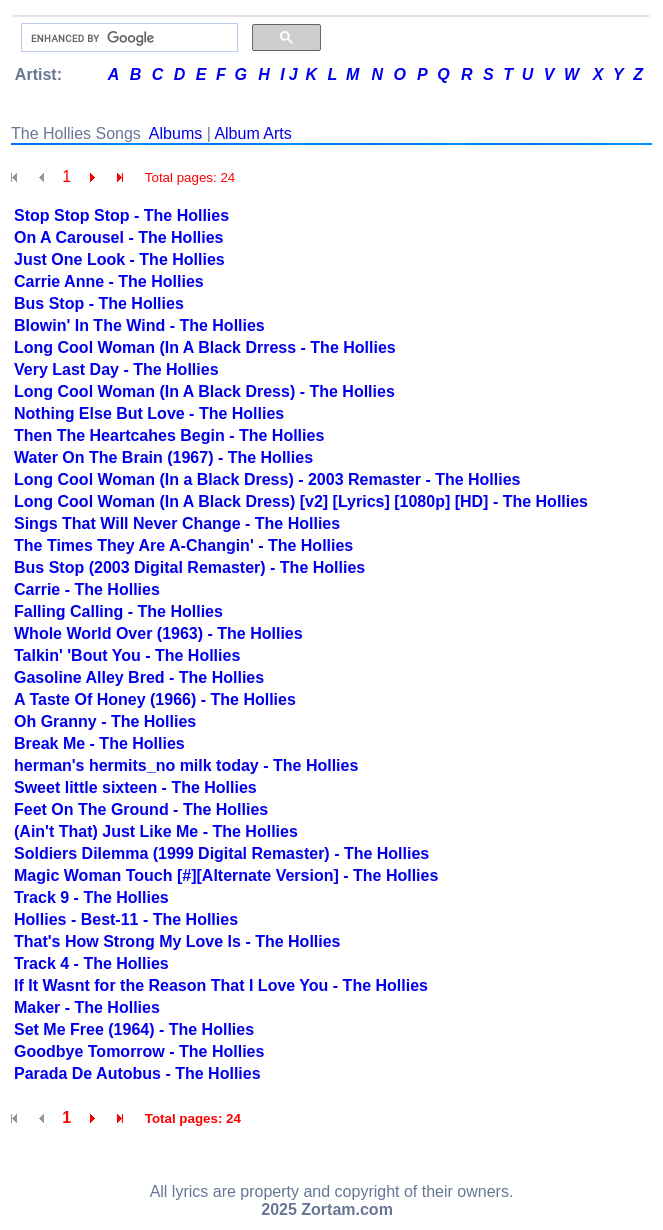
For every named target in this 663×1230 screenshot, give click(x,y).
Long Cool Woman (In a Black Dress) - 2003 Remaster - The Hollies (267, 479)
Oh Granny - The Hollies (105, 721)
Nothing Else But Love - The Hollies (149, 413)
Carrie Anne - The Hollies (109, 281)
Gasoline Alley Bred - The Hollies (139, 677)
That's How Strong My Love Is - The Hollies (177, 941)
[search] (127, 38)
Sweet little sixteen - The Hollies (135, 787)
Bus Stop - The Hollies (99, 303)
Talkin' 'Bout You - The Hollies (127, 655)
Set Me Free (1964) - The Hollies (134, 1029)
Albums (175, 133)
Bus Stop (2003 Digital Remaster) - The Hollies (189, 567)
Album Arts (252, 133)
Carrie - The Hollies (87, 589)
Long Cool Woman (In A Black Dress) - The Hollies (204, 391)
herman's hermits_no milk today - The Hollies (186, 765)
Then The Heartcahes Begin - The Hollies (169, 435)
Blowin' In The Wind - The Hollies (139, 325)
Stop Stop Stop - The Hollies (121, 215)
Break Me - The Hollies (99, 743)
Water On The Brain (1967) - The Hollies (163, 457)
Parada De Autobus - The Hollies (137, 1073)
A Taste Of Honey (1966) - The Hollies (155, 699)
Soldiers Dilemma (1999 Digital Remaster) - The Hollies (221, 853)
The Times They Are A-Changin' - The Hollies (183, 545)
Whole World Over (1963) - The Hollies (158, 633)
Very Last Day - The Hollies (116, 369)
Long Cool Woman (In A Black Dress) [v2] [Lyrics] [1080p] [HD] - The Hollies (301, 501)
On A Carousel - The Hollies (119, 237)
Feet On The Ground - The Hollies (141, 809)
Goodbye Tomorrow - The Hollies (139, 1051)
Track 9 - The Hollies (91, 897)
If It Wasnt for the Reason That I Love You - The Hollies (221, 985)
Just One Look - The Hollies (119, 259)
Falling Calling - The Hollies (118, 611)
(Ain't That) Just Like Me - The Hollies (156, 831)
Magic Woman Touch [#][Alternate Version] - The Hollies (226, 875)
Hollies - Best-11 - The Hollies (126, 919)
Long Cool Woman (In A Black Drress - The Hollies (205, 347)
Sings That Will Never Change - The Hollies (177, 523)
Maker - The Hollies (87, 1007)
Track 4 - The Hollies (91, 963)
